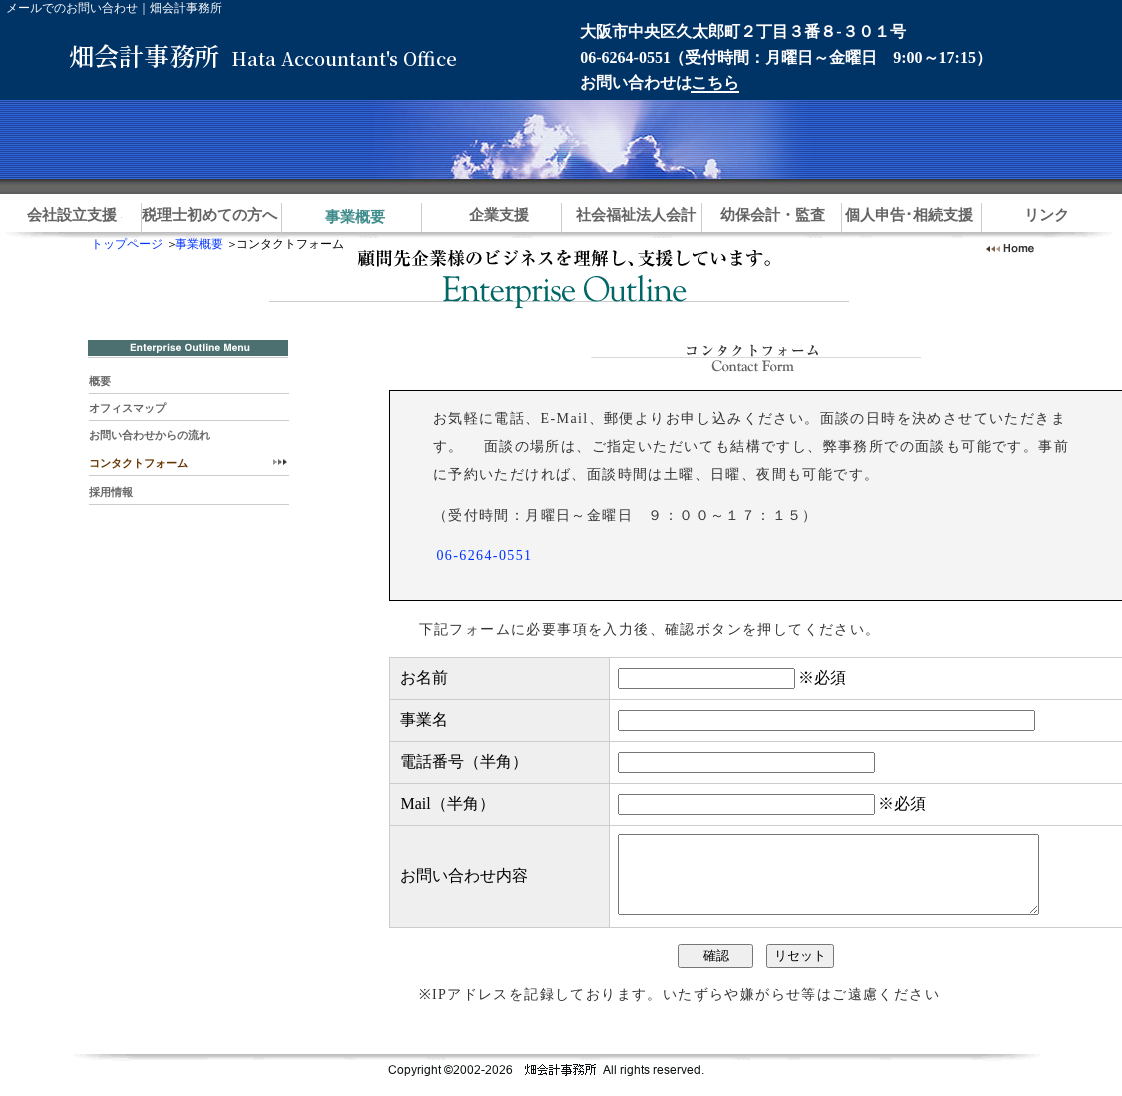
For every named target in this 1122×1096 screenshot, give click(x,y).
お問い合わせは (658, 82)
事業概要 (199, 244)
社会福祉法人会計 (636, 215)
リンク (1046, 215)
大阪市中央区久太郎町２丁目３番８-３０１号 (742, 31)
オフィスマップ (127, 408)
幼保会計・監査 (772, 215)
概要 (100, 381)
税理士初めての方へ (209, 215)
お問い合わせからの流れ (149, 435)
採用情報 (111, 492)
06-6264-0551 (625, 57)
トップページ (127, 244)
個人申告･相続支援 (909, 215)
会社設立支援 (72, 215)
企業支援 (499, 215)
